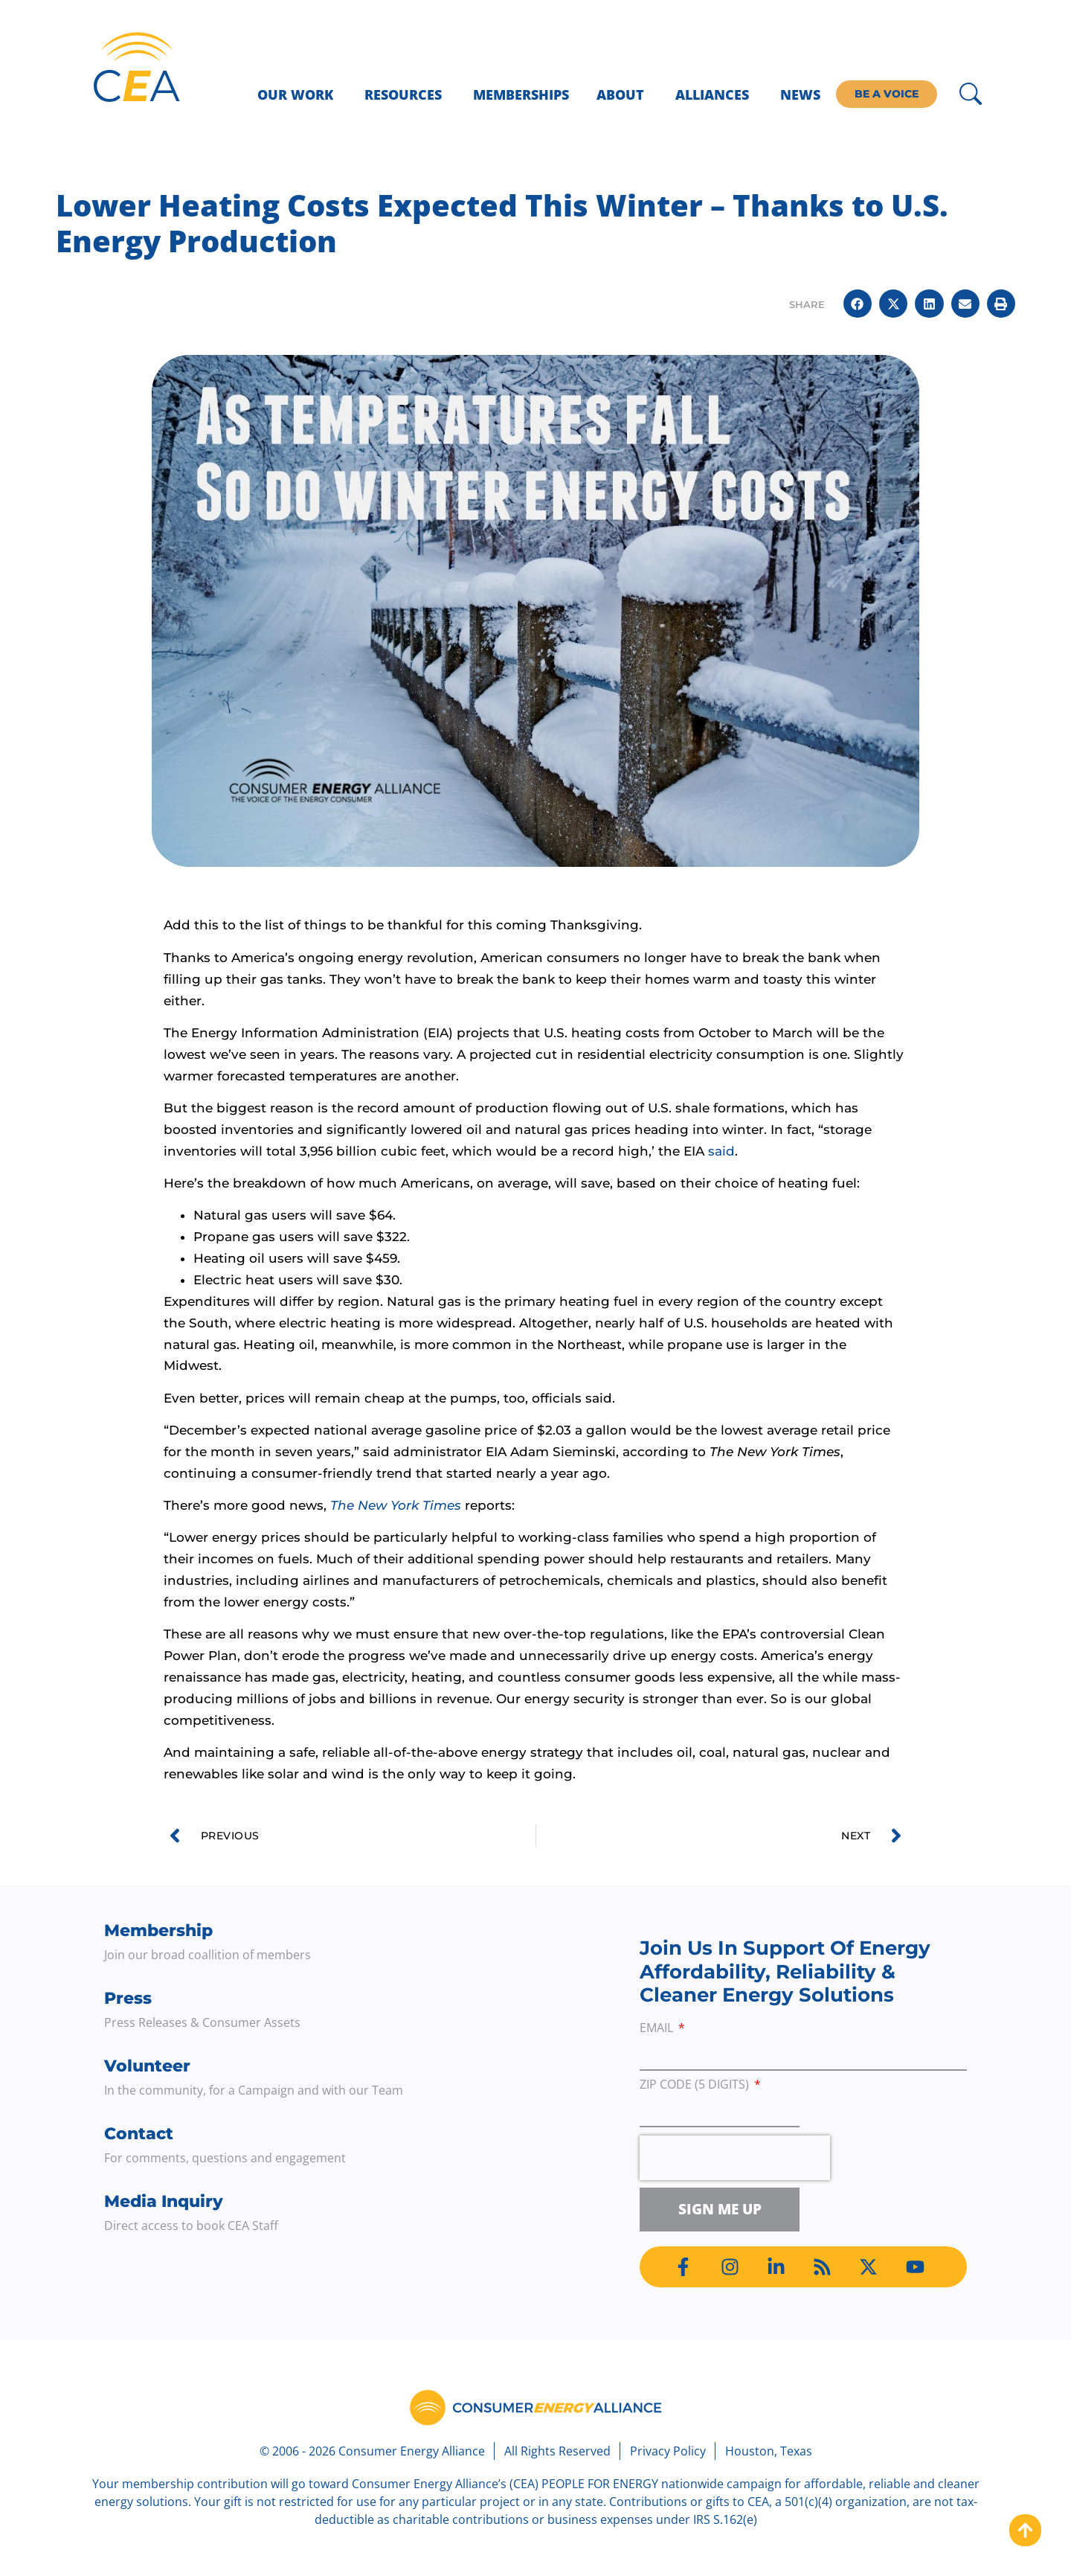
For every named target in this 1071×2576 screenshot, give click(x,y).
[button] (857, 303)
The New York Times (395, 1505)
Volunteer (147, 2066)
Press (128, 1998)
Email (658, 2029)
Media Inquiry (163, 2201)
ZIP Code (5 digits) (696, 2085)
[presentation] (735, 2158)
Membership (158, 1930)
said (721, 1151)
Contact (138, 2134)
